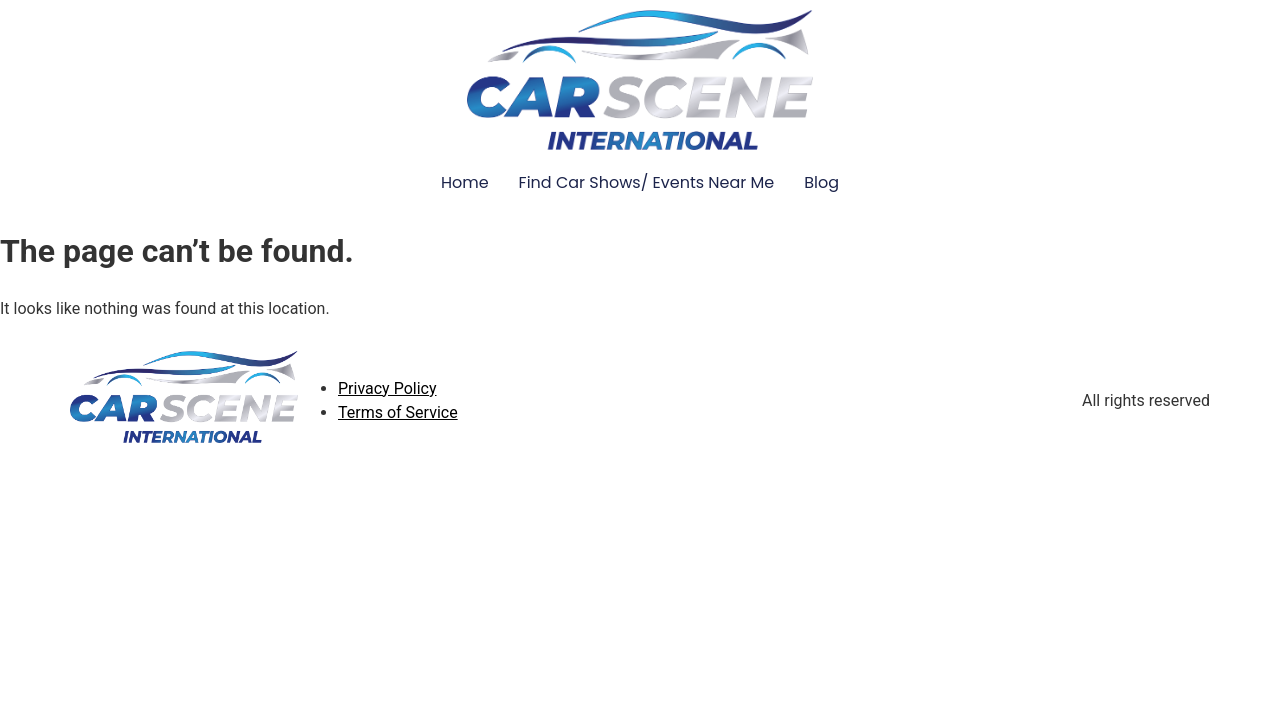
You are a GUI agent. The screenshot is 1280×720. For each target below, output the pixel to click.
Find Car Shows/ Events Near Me (647, 182)
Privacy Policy (387, 388)
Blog (821, 182)
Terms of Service (398, 412)
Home (465, 182)
